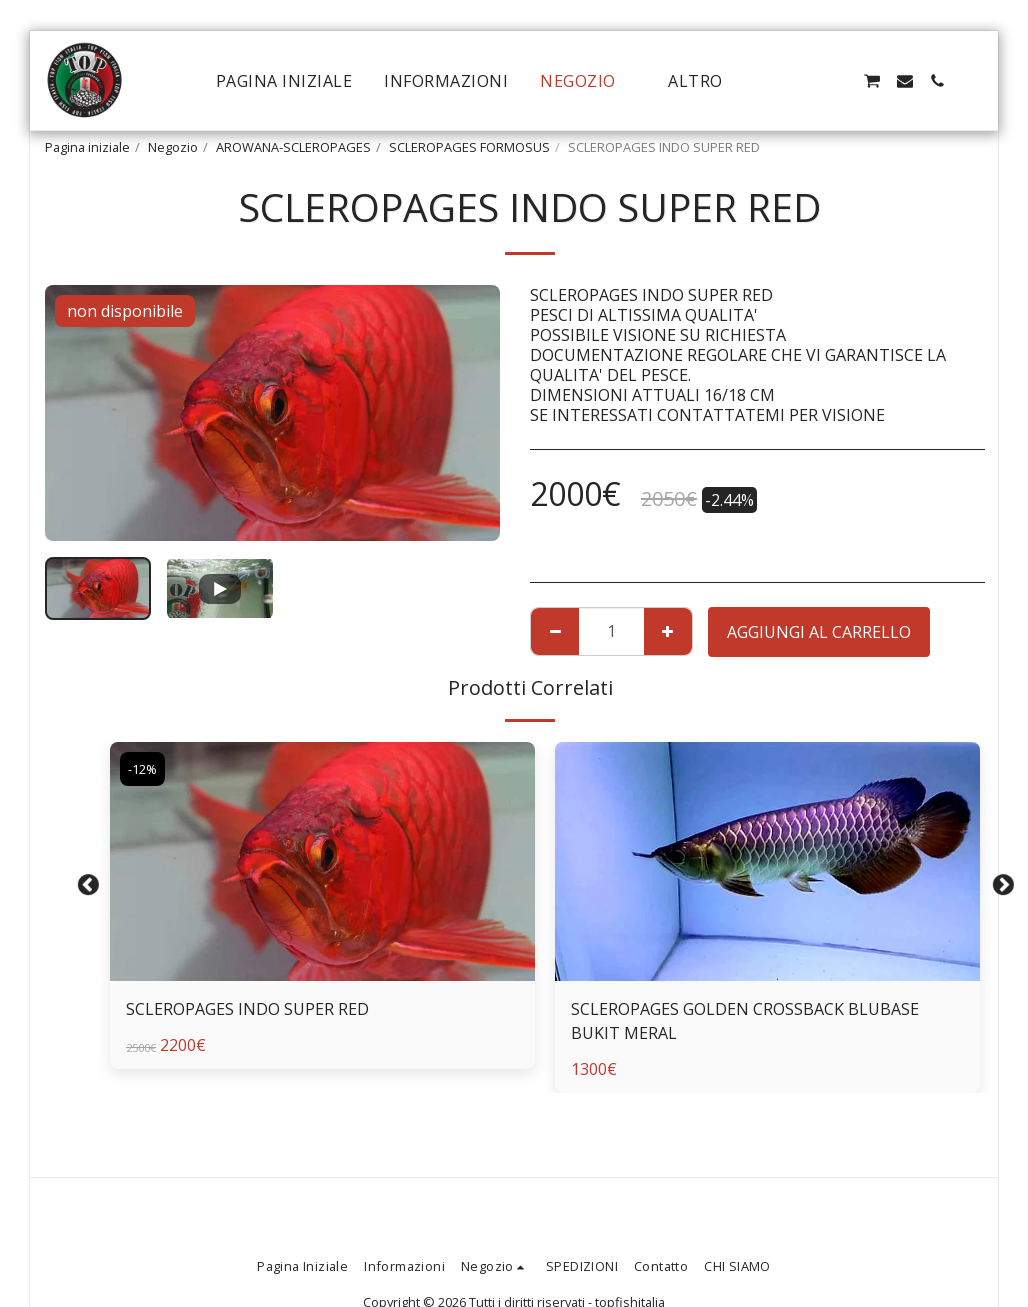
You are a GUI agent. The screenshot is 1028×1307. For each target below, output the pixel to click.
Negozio (173, 147)
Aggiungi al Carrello (819, 632)
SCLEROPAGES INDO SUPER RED (247, 1009)
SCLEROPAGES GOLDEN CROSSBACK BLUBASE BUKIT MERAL (745, 1021)
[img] (322, 861)
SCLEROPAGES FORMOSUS (469, 147)
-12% (142, 769)
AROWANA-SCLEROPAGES (293, 147)
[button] (807, 81)
